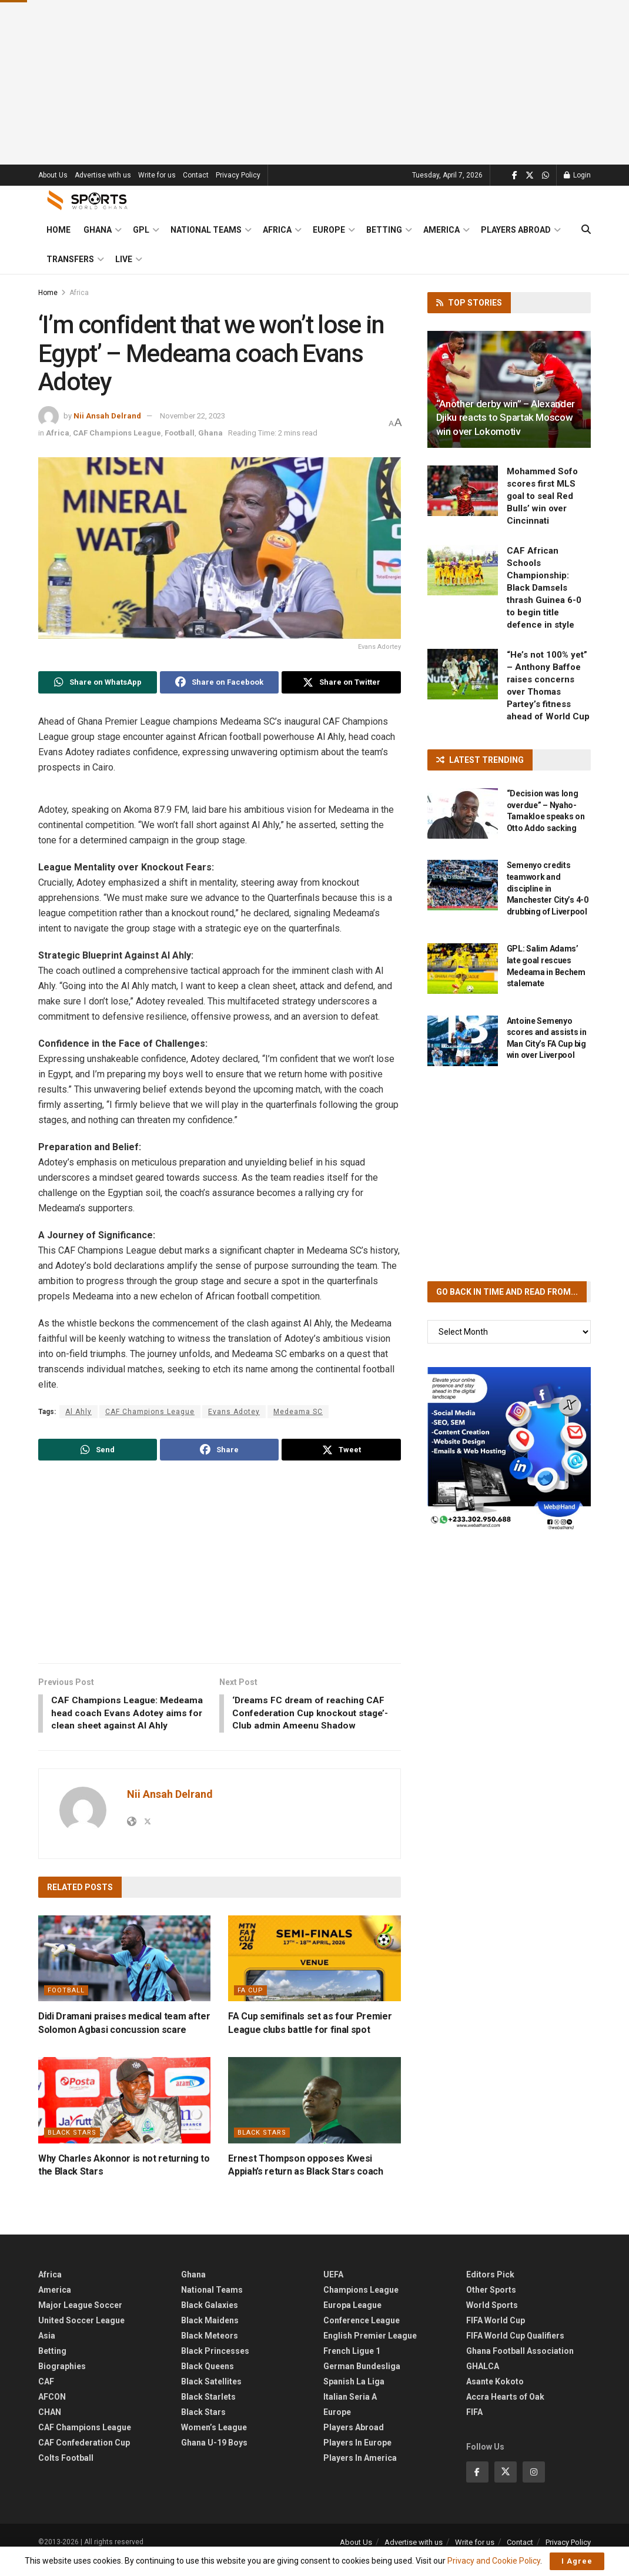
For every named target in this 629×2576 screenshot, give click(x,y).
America (441, 230)
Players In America (360, 2473)
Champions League (361, 2305)
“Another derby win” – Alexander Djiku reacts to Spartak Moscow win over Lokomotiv (505, 418)
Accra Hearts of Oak (505, 2412)
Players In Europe (357, 2458)
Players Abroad (516, 230)
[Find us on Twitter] (530, 175)
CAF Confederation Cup (84, 2458)
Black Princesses (215, 2366)
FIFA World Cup (495, 2335)
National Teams (206, 230)
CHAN (49, 2427)
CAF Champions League (117, 432)
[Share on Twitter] (341, 682)
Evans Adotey (234, 1412)
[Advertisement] (314, 82)
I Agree (577, 2561)
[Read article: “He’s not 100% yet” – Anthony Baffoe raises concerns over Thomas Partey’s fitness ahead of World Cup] (462, 674)
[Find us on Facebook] (514, 175)
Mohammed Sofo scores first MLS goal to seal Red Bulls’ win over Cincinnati (542, 496)
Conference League (361, 2335)
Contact (196, 175)
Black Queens (207, 2381)
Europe (329, 230)
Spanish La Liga (353, 2396)
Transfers (70, 259)
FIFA (474, 2427)
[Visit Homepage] (87, 200)
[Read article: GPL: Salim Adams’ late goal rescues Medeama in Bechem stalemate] (462, 968)
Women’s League (214, 2442)
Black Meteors (209, 2351)
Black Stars (72, 2148)
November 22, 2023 (192, 415)
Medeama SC (298, 1412)
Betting (384, 230)
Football (180, 432)
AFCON (52, 2412)
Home (58, 230)
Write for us (157, 175)
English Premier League (370, 2351)
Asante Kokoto (495, 2396)
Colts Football (65, 2473)
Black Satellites (211, 2396)
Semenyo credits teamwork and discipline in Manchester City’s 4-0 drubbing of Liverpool (547, 888)
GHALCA (482, 2381)
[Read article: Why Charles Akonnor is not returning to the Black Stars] (124, 2115)
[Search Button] (586, 229)
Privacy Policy (238, 175)
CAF (46, 2396)
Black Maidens (210, 2335)
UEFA (333, 2289)
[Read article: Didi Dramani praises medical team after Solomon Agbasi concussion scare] (124, 1974)
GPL (141, 230)
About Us (53, 175)
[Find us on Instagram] (534, 2487)
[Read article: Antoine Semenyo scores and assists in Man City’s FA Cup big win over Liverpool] (462, 1041)
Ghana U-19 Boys (214, 2458)
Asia (46, 2351)
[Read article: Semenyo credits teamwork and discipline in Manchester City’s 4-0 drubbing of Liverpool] (462, 885)
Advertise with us (103, 175)
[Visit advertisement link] (509, 1448)
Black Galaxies (209, 2320)
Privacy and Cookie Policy (493, 2560)
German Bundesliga (361, 2381)
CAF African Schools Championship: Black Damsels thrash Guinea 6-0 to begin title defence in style (544, 587)
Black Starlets (208, 2412)
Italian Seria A (350, 2412)
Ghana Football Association (520, 2366)
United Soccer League (81, 2335)
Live (123, 259)
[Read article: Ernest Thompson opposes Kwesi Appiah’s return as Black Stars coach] (314, 2115)
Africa (277, 230)
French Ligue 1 (351, 2366)
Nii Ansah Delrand (107, 415)
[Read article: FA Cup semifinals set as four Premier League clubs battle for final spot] (314, 1974)
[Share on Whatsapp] (97, 682)
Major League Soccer (80, 2320)
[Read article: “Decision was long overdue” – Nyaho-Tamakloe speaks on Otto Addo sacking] (462, 813)
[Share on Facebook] (219, 682)
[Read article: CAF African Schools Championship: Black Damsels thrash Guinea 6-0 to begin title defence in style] (462, 570)
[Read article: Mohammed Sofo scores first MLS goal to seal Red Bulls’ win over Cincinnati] (462, 490)
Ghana (97, 230)
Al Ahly (78, 1412)
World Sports (492, 2320)
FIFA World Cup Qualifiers (515, 2351)
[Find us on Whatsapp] (545, 175)
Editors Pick (490, 2289)
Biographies (62, 2381)
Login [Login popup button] (577, 175)
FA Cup (250, 2005)
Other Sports (491, 2305)
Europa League (352, 2320)
